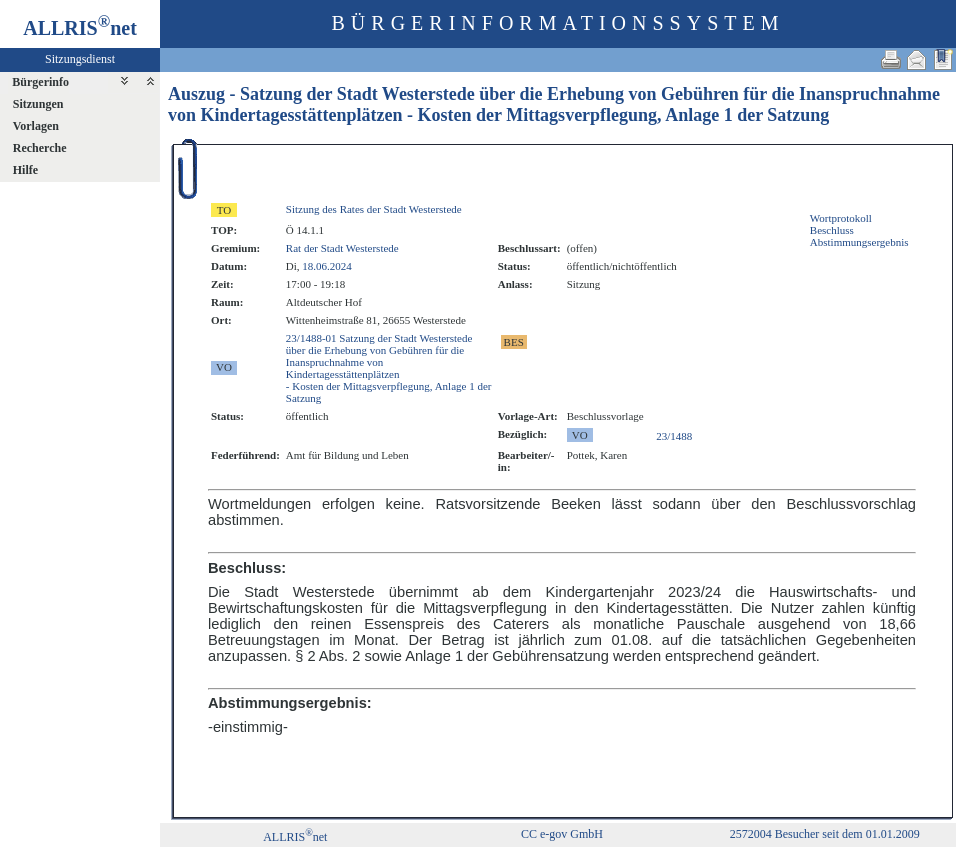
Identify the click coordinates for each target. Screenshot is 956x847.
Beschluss (832, 230)
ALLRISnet (295, 837)
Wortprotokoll (841, 218)
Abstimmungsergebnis (859, 242)
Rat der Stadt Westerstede (342, 248)
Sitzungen (38, 104)
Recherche (40, 148)
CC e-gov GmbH (562, 834)
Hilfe (25, 170)
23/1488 (674, 436)
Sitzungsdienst (80, 59)
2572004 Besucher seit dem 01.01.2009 (825, 834)
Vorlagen (36, 126)
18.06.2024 (327, 266)
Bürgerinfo (40, 82)
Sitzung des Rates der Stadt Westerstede (374, 209)
